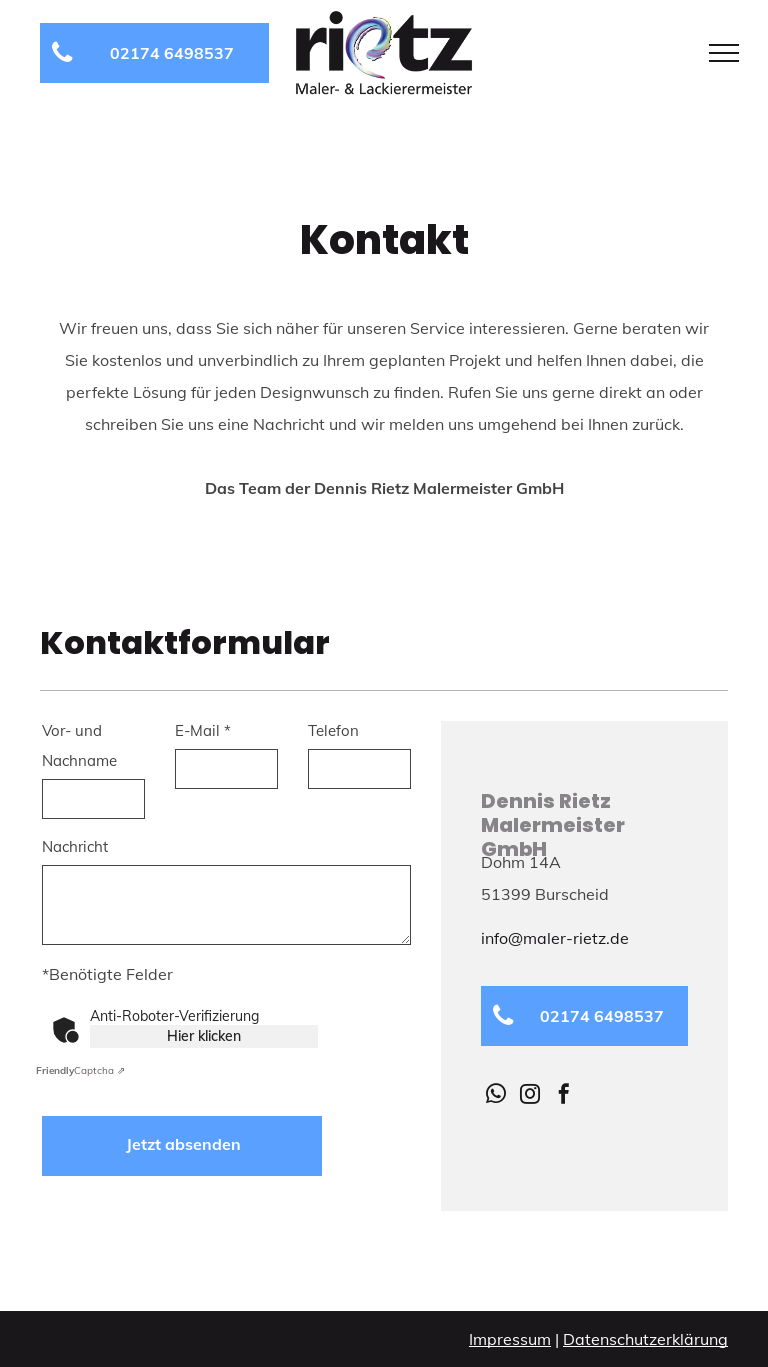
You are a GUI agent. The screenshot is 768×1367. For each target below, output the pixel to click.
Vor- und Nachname (79, 745)
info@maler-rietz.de (555, 938)
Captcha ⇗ (80, 1070)
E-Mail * (203, 730)
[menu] (724, 53)
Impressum (510, 1339)
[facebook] (564, 1096)
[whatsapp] (496, 1096)
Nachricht (75, 846)
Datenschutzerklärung (645, 1339)
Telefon (333, 730)
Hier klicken (204, 1036)
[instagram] (530, 1096)
